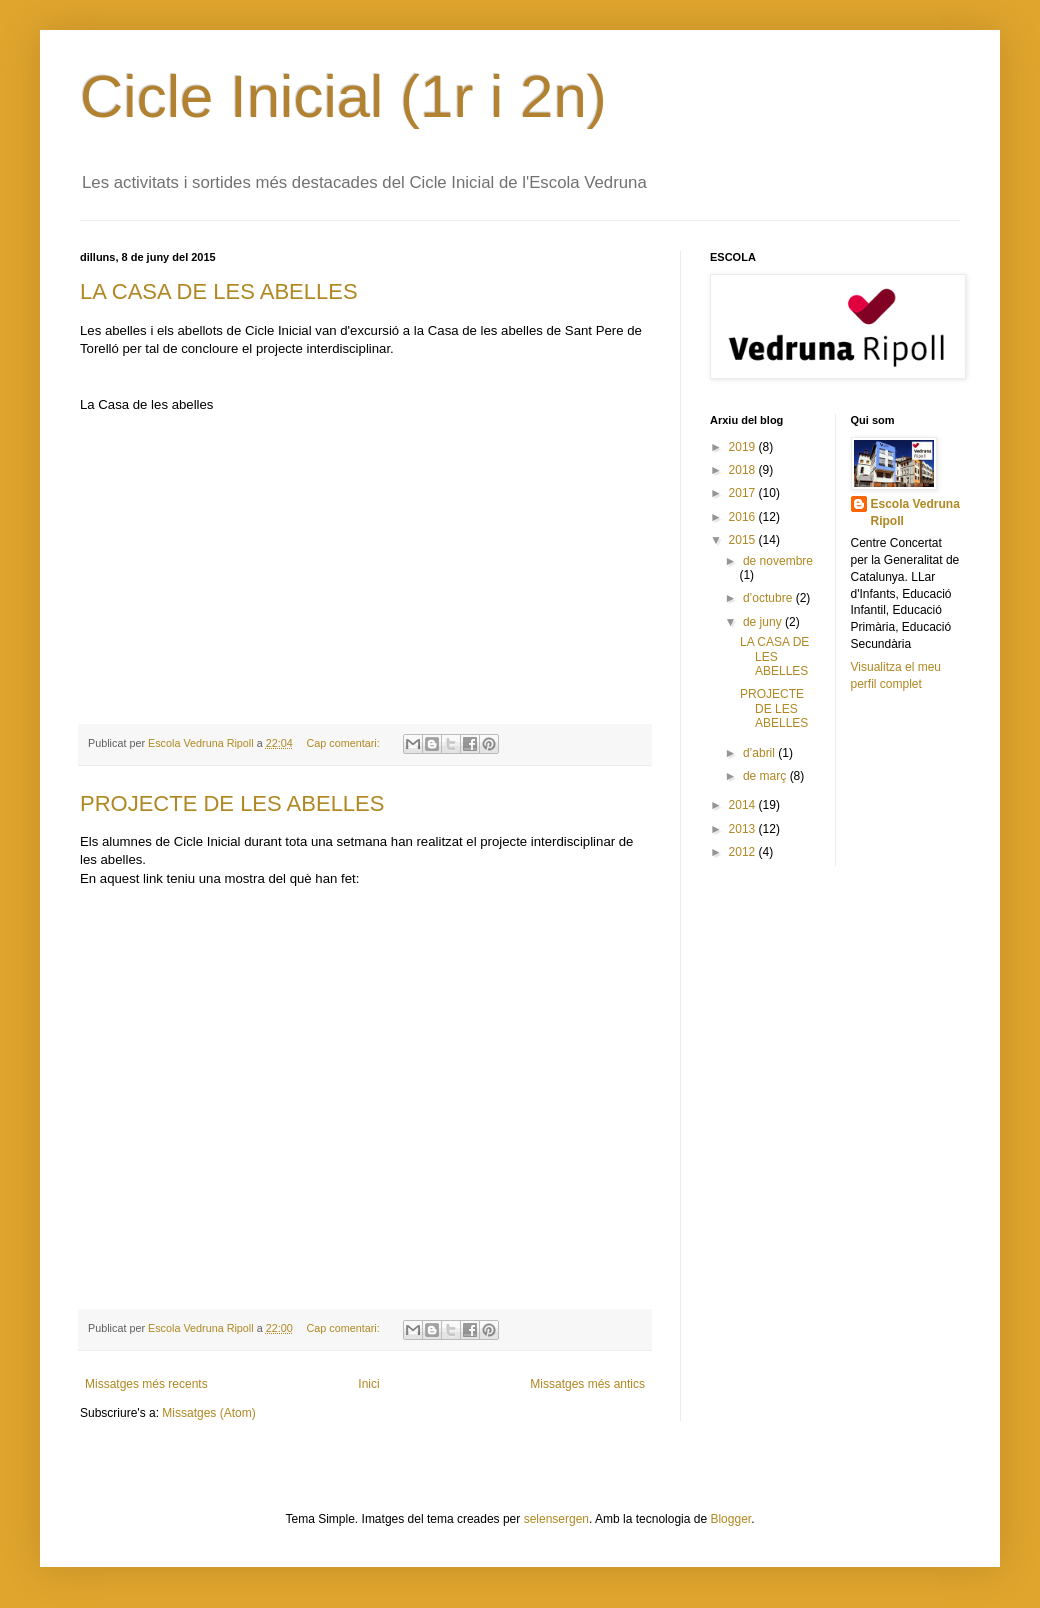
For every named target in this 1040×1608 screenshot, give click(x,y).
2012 (744, 852)
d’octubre (769, 598)
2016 (744, 517)
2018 (744, 470)
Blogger (730, 1519)
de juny (764, 622)
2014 (744, 805)
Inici (368, 1384)
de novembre (778, 561)
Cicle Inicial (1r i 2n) (343, 96)
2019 (744, 447)
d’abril (760, 753)
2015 (744, 540)
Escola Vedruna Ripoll (915, 512)
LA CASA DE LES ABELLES (219, 291)
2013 (744, 829)
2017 (744, 493)
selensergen (556, 1519)
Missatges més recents (146, 1384)
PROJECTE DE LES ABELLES (232, 803)
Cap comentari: (345, 743)
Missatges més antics (587, 1384)
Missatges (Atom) (208, 1413)
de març (766, 776)
